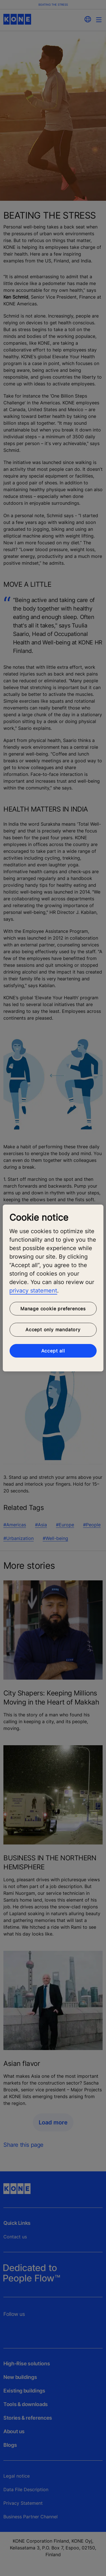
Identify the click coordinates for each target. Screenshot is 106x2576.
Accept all (53, 1351)
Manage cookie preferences (53, 1308)
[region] (53, 1288)
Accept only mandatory (53, 1329)
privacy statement (33, 1290)
